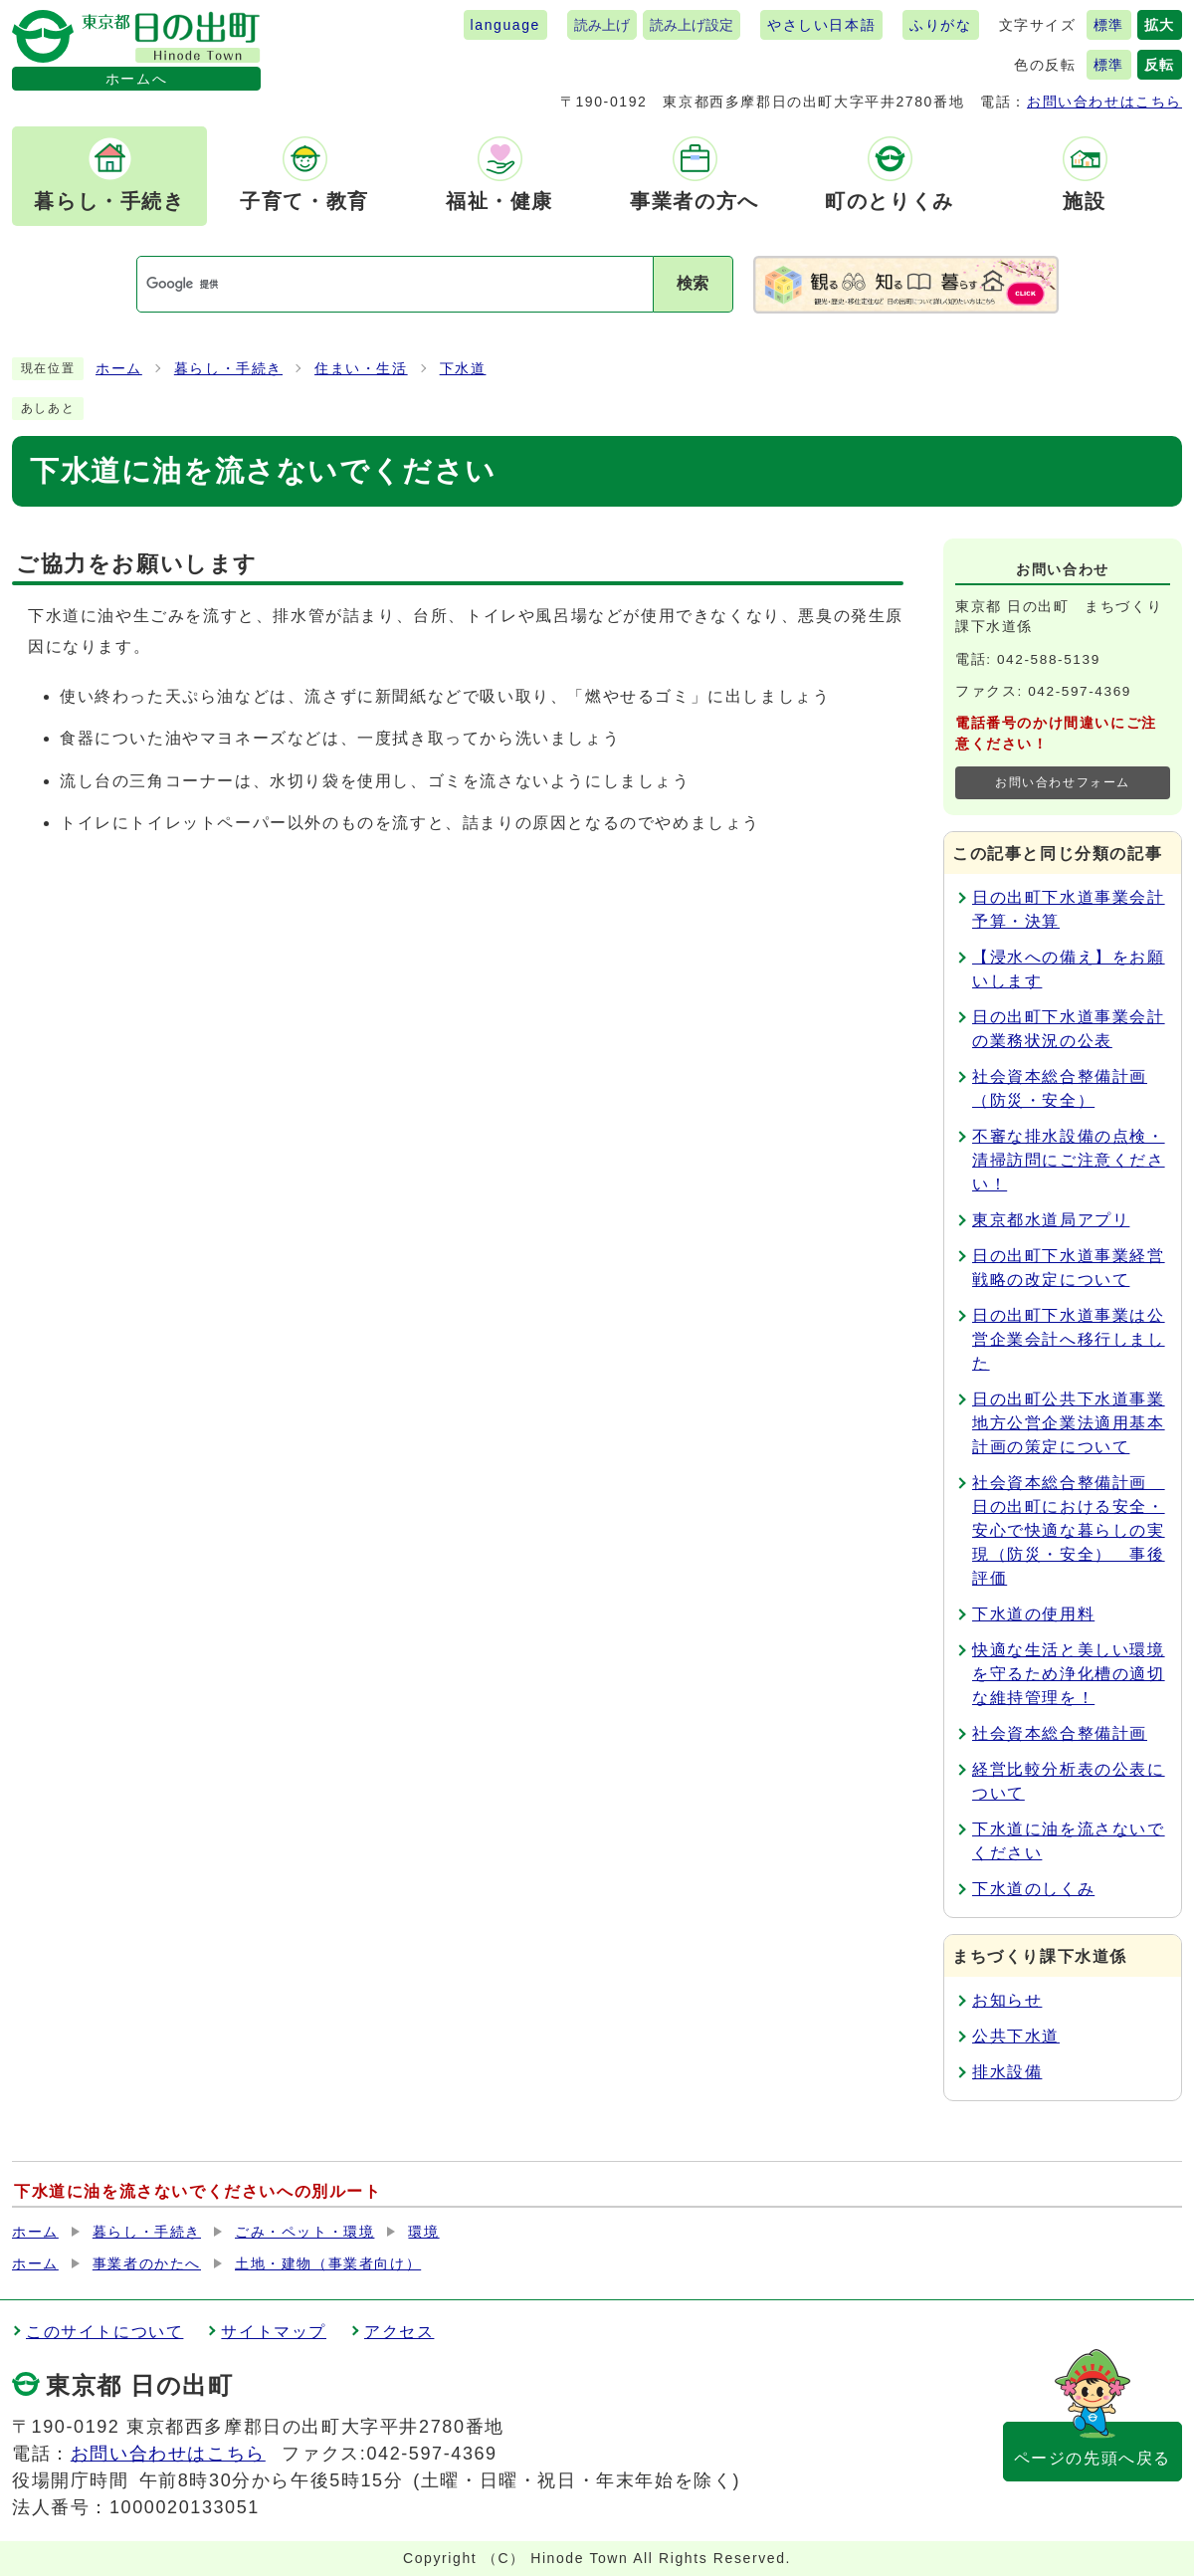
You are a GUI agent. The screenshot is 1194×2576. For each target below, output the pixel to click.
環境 (423, 2232)
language (505, 25)
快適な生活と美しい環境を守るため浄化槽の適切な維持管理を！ (1068, 1673)
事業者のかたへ (147, 2263)
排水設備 (1007, 2071)
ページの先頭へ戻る (1092, 2458)
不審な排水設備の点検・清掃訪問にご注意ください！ (1068, 1160)
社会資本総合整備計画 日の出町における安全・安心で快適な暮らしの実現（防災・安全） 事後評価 (1068, 1530)
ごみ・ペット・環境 (304, 2232)
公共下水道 (1016, 2036)
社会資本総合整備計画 (1059, 1733)
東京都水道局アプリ (1050, 1219)
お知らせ (1007, 2000)
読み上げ (602, 25)
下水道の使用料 (1033, 1614)
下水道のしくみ (1033, 1888)
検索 (692, 283)
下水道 (463, 368)
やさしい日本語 (821, 25)
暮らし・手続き (228, 368)
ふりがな (940, 25)
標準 (1109, 25)
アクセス (399, 2331)
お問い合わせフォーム (1062, 782)
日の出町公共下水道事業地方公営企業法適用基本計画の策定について (1068, 1423)
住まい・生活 (361, 368)
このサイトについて (104, 2331)
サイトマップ (273, 2331)
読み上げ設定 (691, 25)
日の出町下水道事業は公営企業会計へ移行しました (1068, 1339)
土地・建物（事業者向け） (328, 2263)
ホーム (119, 368)
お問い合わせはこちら (1104, 101)
